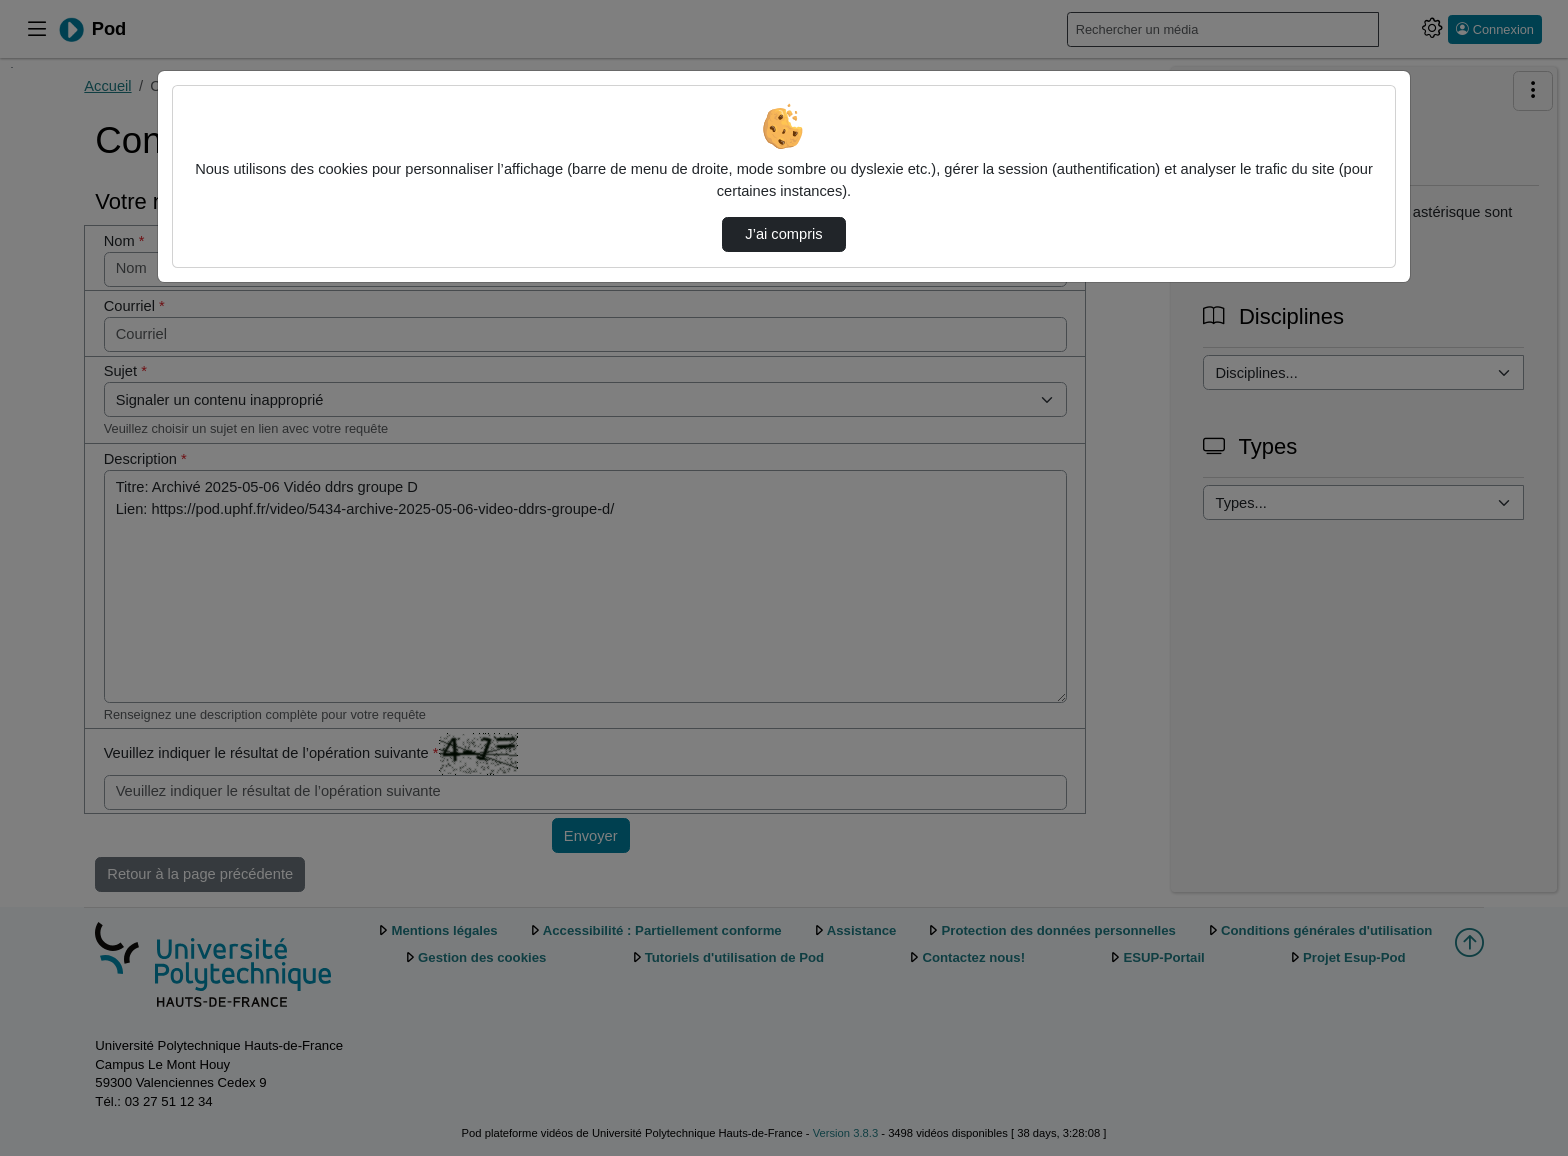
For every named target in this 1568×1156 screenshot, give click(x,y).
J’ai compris (783, 234)
